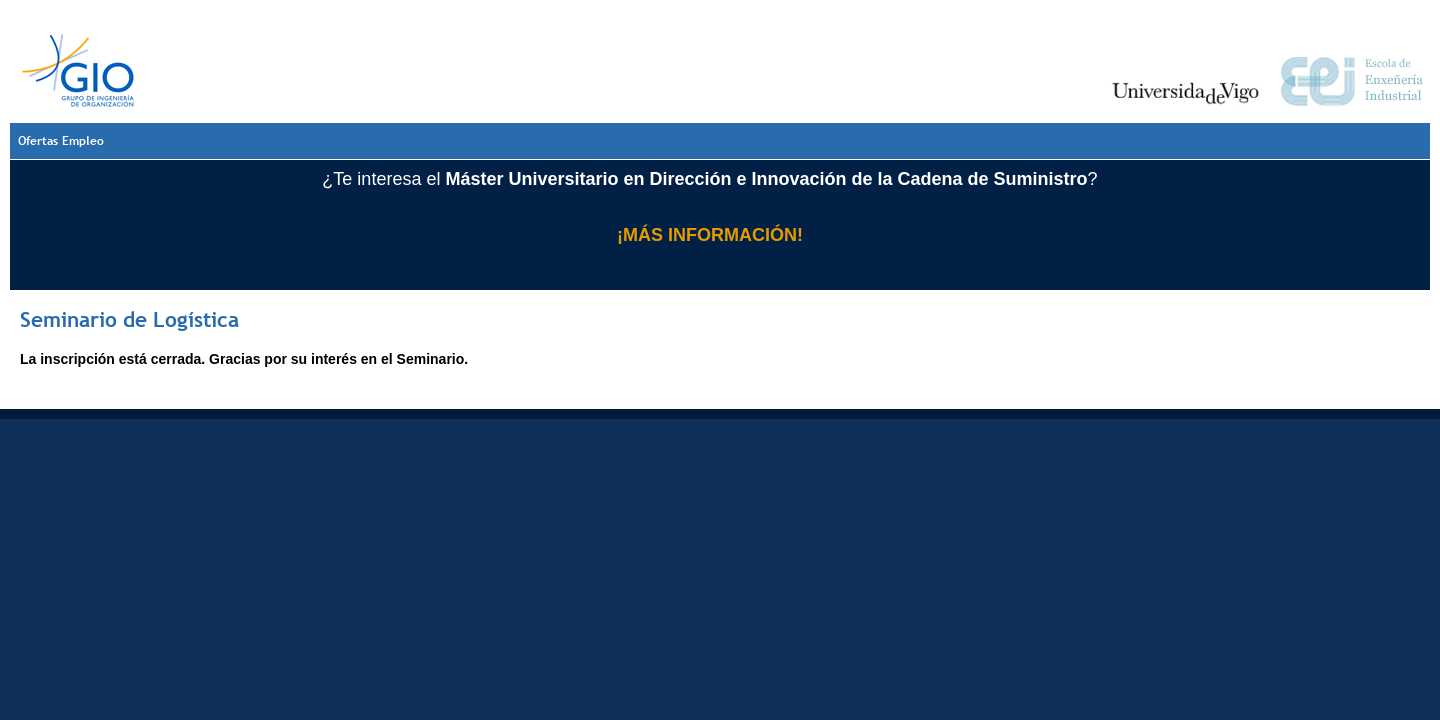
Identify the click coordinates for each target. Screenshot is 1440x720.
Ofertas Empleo (61, 141)
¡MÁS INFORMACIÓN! (710, 235)
